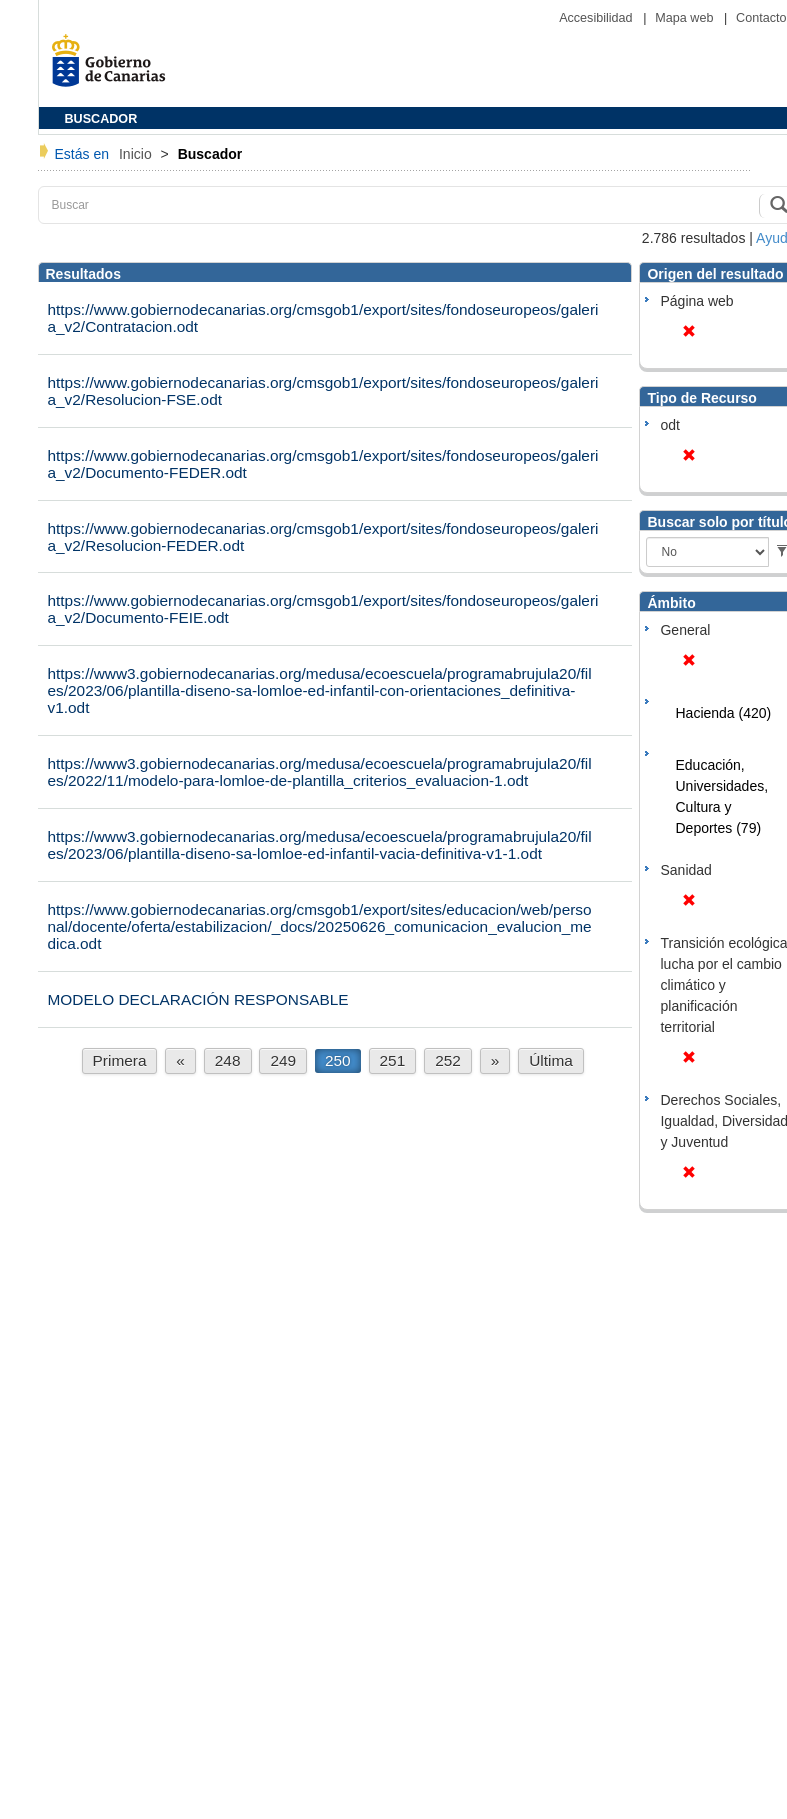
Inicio (137, 154)
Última (551, 1060)
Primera (120, 1060)
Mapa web (686, 18)
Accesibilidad (597, 18)
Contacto (761, 18)
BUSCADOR (101, 119)
